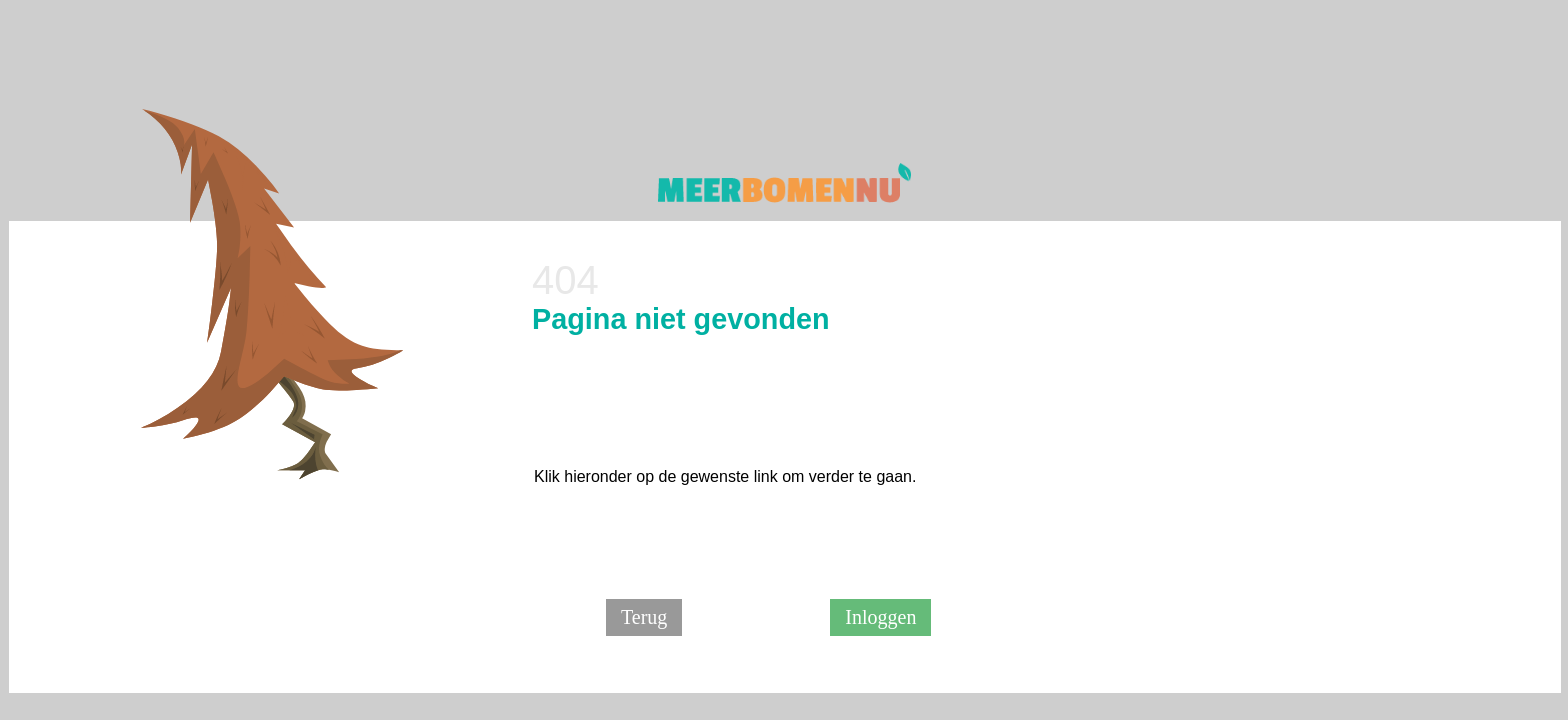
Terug (644, 617)
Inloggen (880, 617)
